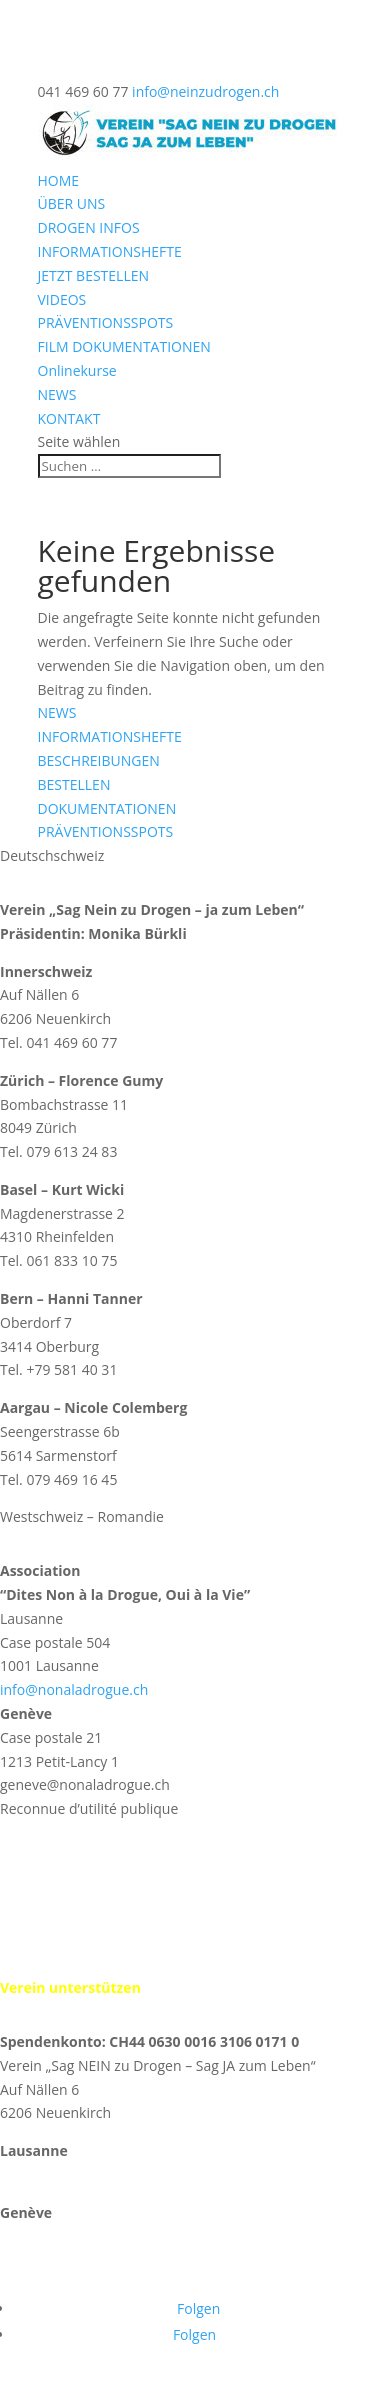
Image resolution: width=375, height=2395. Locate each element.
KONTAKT (69, 418)
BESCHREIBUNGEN (99, 760)
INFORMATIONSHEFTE (110, 251)
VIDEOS (62, 299)
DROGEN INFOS (89, 227)
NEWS (57, 394)
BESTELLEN (74, 784)
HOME (59, 180)
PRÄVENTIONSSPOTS (106, 322)
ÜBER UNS (72, 203)
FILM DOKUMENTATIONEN (124, 346)
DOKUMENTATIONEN (107, 808)
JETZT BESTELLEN (94, 275)
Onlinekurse (77, 370)
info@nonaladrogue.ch (74, 1689)
